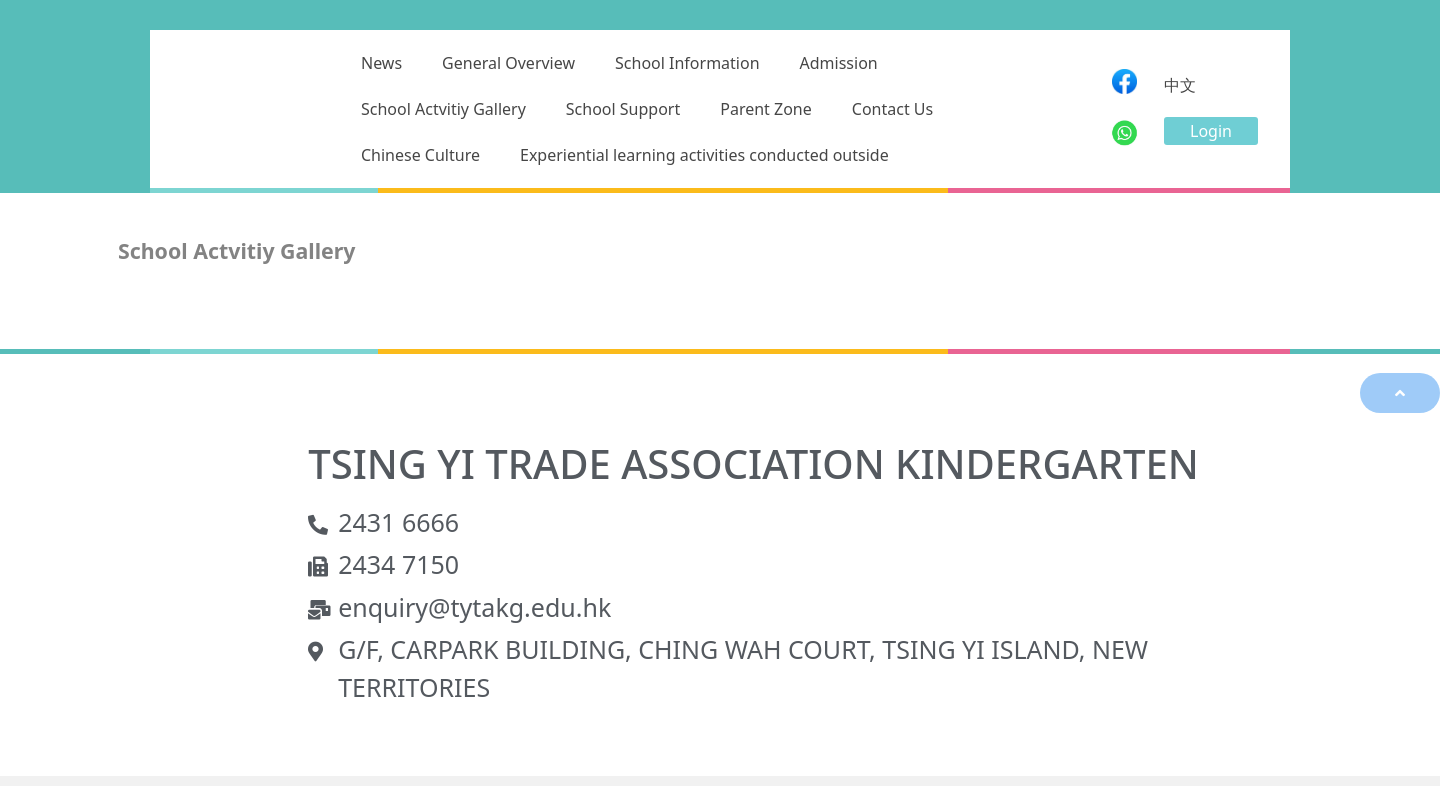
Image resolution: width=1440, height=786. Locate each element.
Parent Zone (766, 109)
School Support (623, 109)
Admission (839, 63)
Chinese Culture (420, 155)
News (381, 63)
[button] (1211, 131)
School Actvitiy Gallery (443, 109)
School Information (687, 63)
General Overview (508, 63)
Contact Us (892, 109)
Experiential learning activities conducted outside (704, 155)
